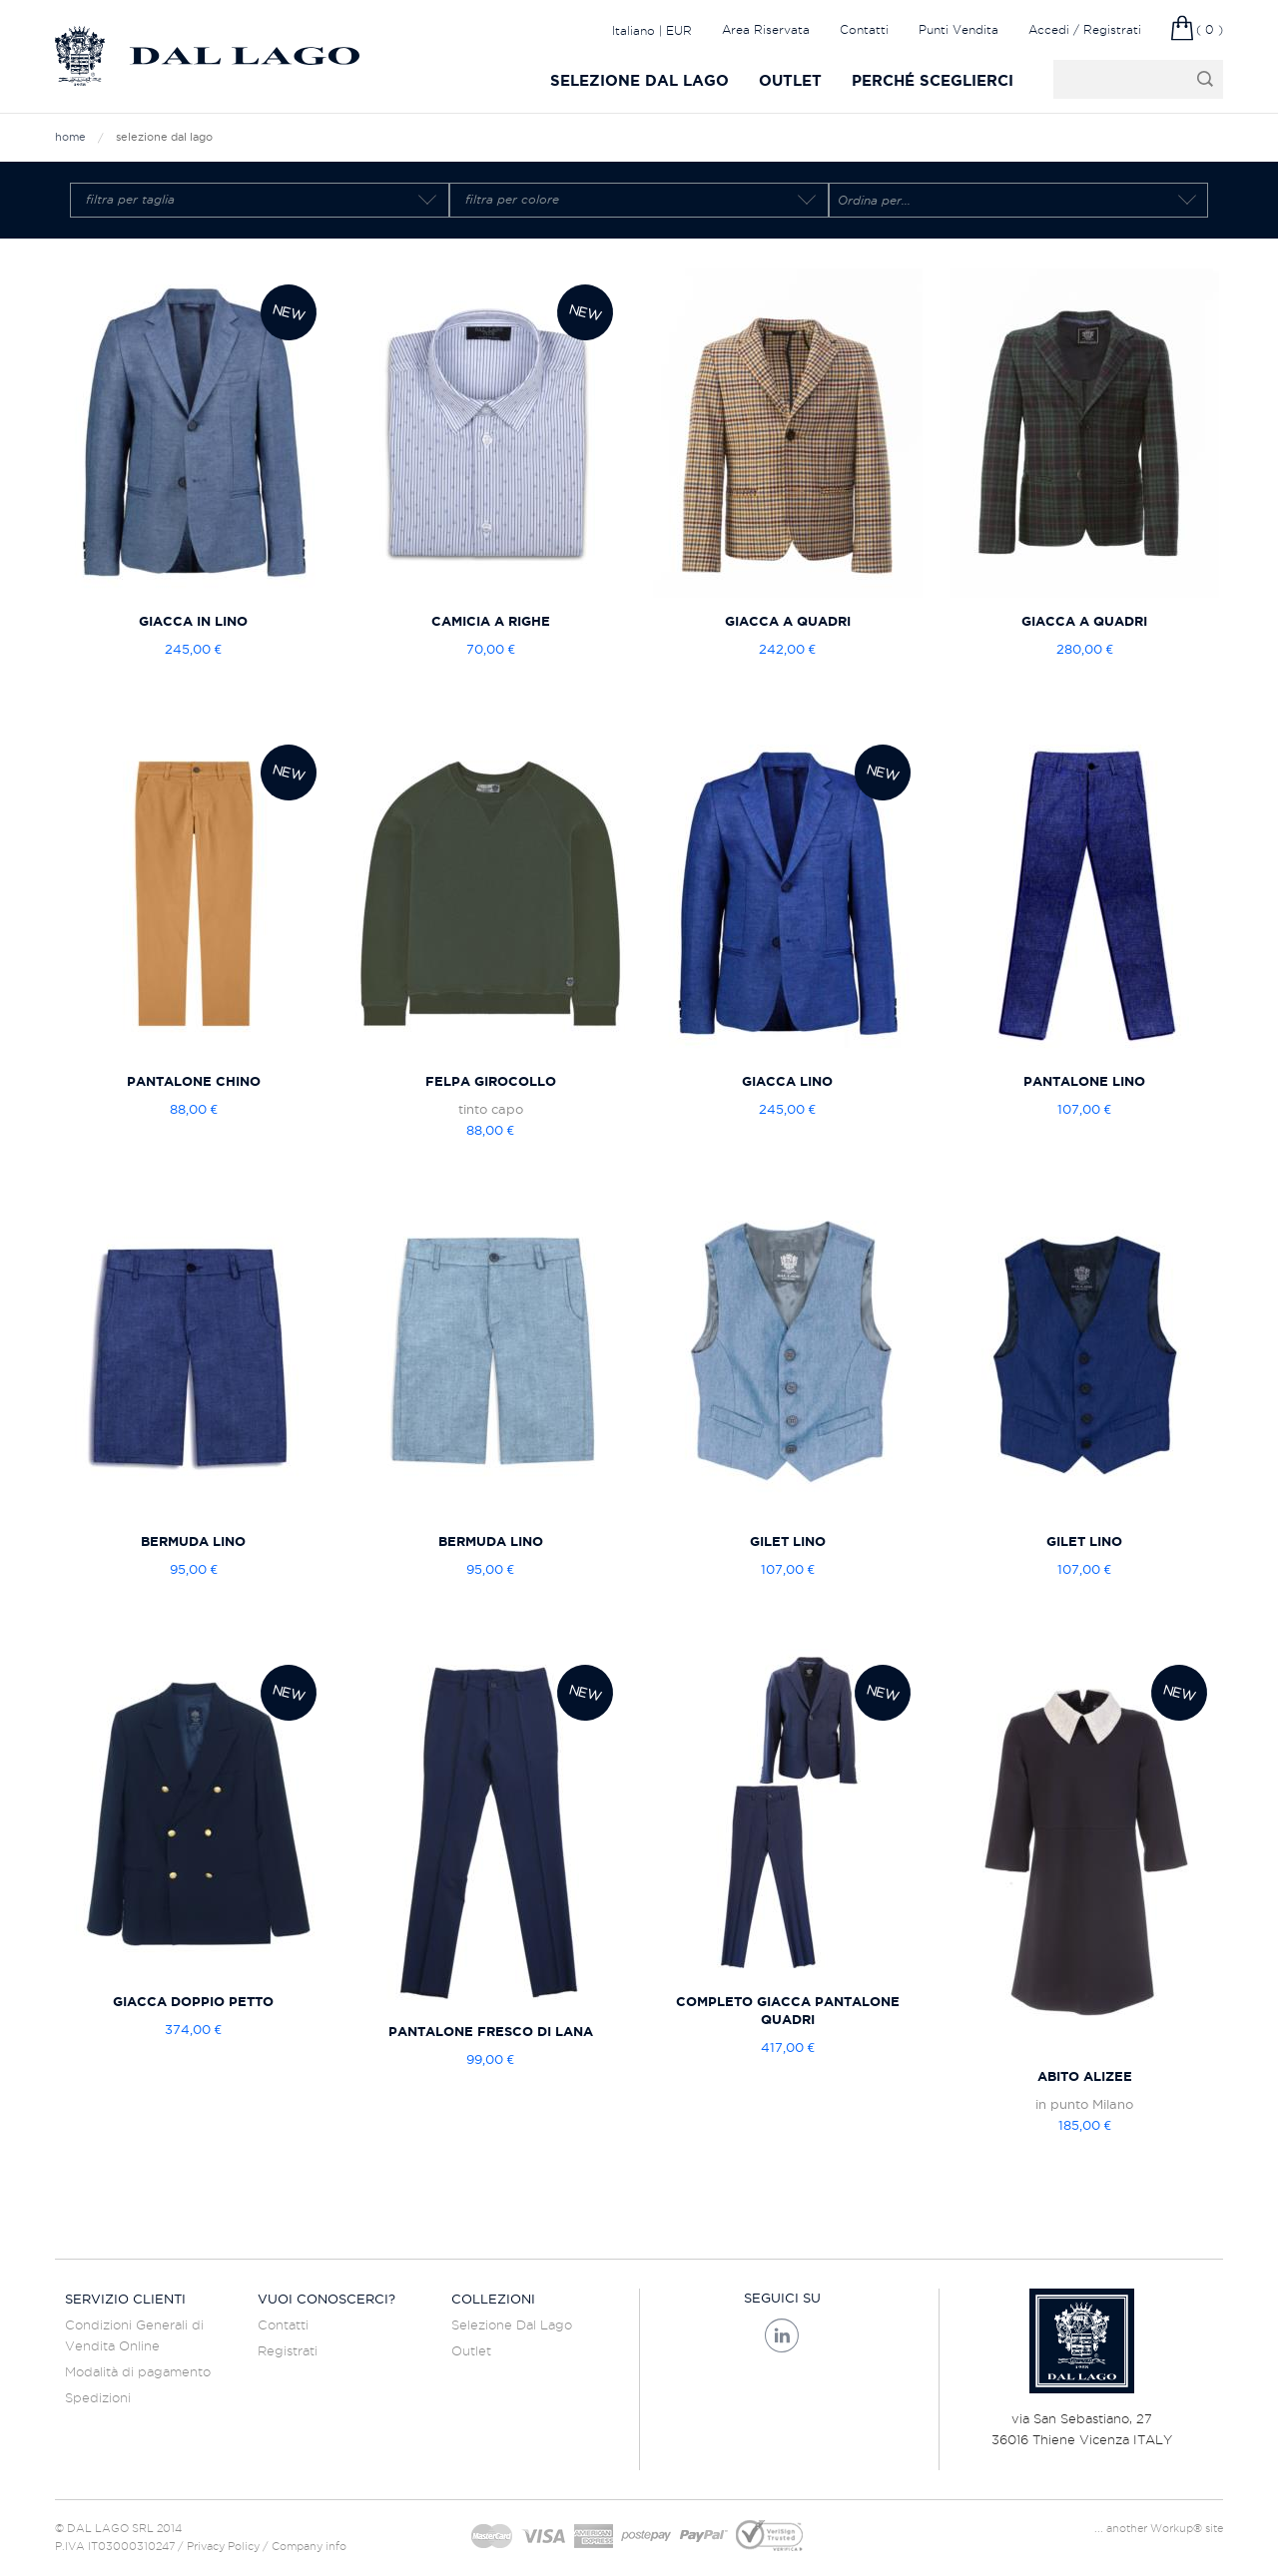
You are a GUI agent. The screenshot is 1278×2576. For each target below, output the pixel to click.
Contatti (864, 29)
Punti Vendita (958, 29)
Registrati (288, 2350)
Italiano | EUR (652, 29)
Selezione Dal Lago (639, 80)
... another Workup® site (1158, 2528)
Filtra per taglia (130, 200)
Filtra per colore (512, 200)
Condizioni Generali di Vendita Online (134, 2335)
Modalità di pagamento (138, 2371)
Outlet (790, 80)
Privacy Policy (223, 2546)
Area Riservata (766, 29)
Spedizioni (98, 2397)
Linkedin (782, 2335)
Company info (309, 2546)
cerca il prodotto (1117, 79)
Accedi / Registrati (1084, 29)
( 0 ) (1209, 29)
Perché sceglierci (932, 80)
